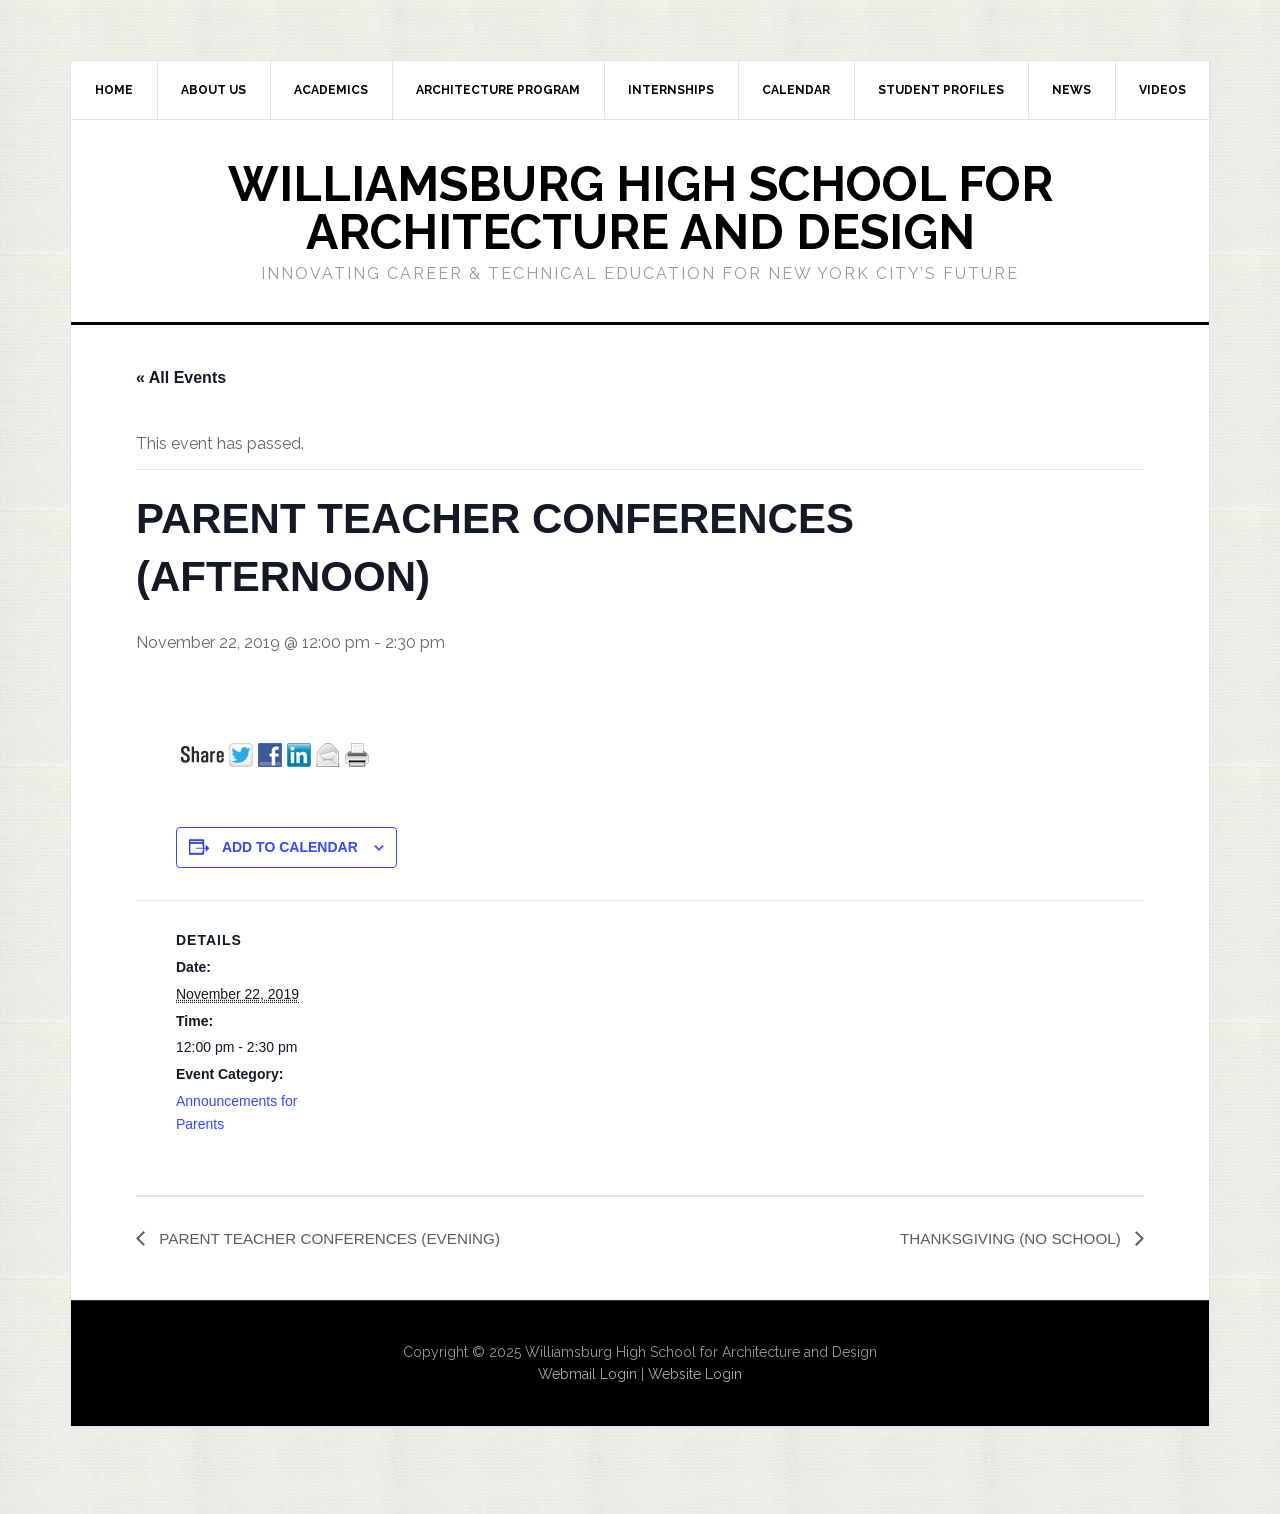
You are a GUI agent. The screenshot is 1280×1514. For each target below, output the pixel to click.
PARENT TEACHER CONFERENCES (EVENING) (336, 1238)
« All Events (181, 377)
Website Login (695, 1375)
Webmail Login (587, 1375)
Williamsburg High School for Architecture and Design (640, 208)
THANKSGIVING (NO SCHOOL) (1007, 1238)
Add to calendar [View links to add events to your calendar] (290, 847)
